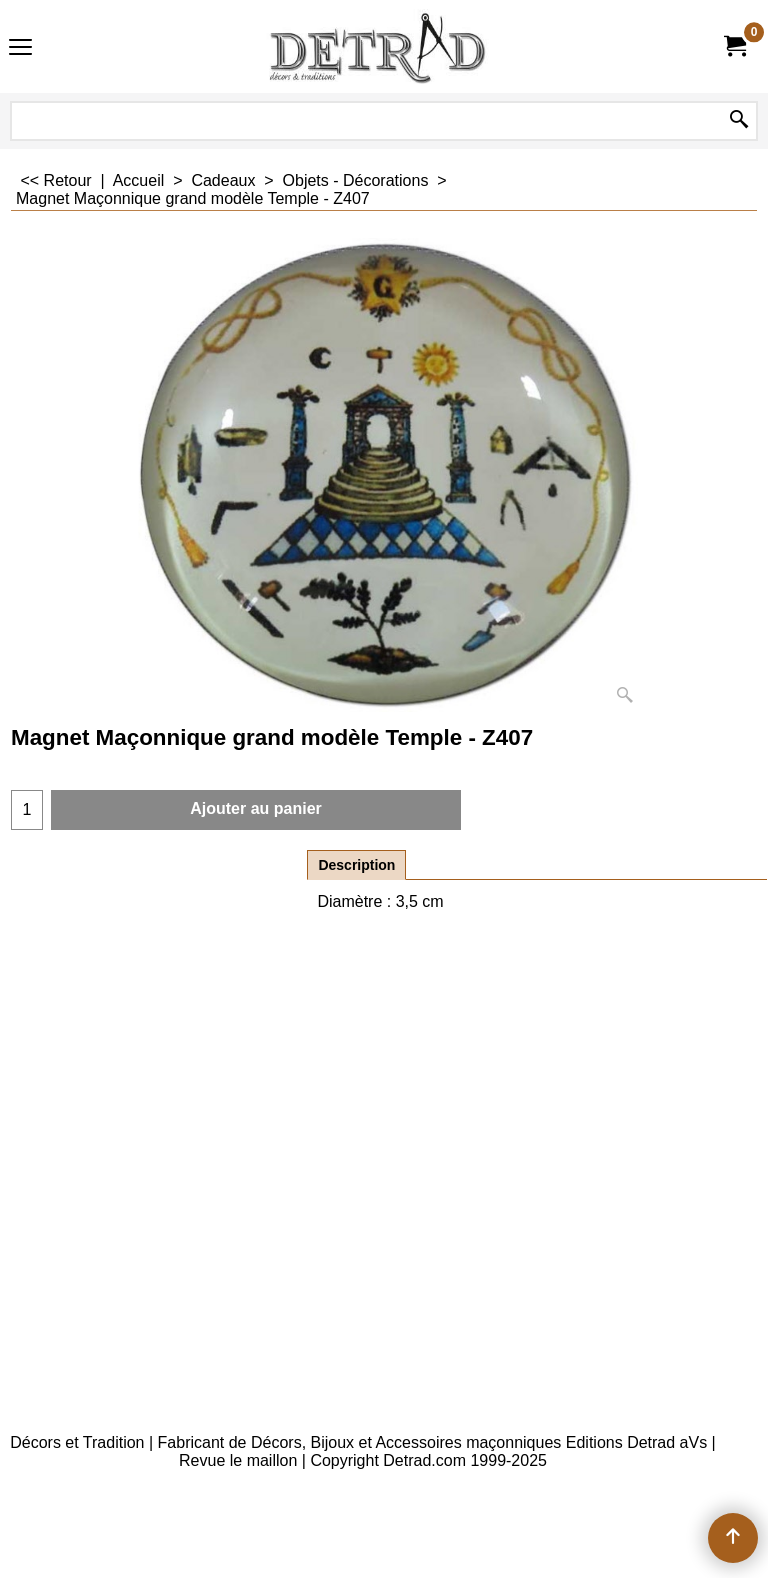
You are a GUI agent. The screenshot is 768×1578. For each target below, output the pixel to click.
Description (356, 865)
